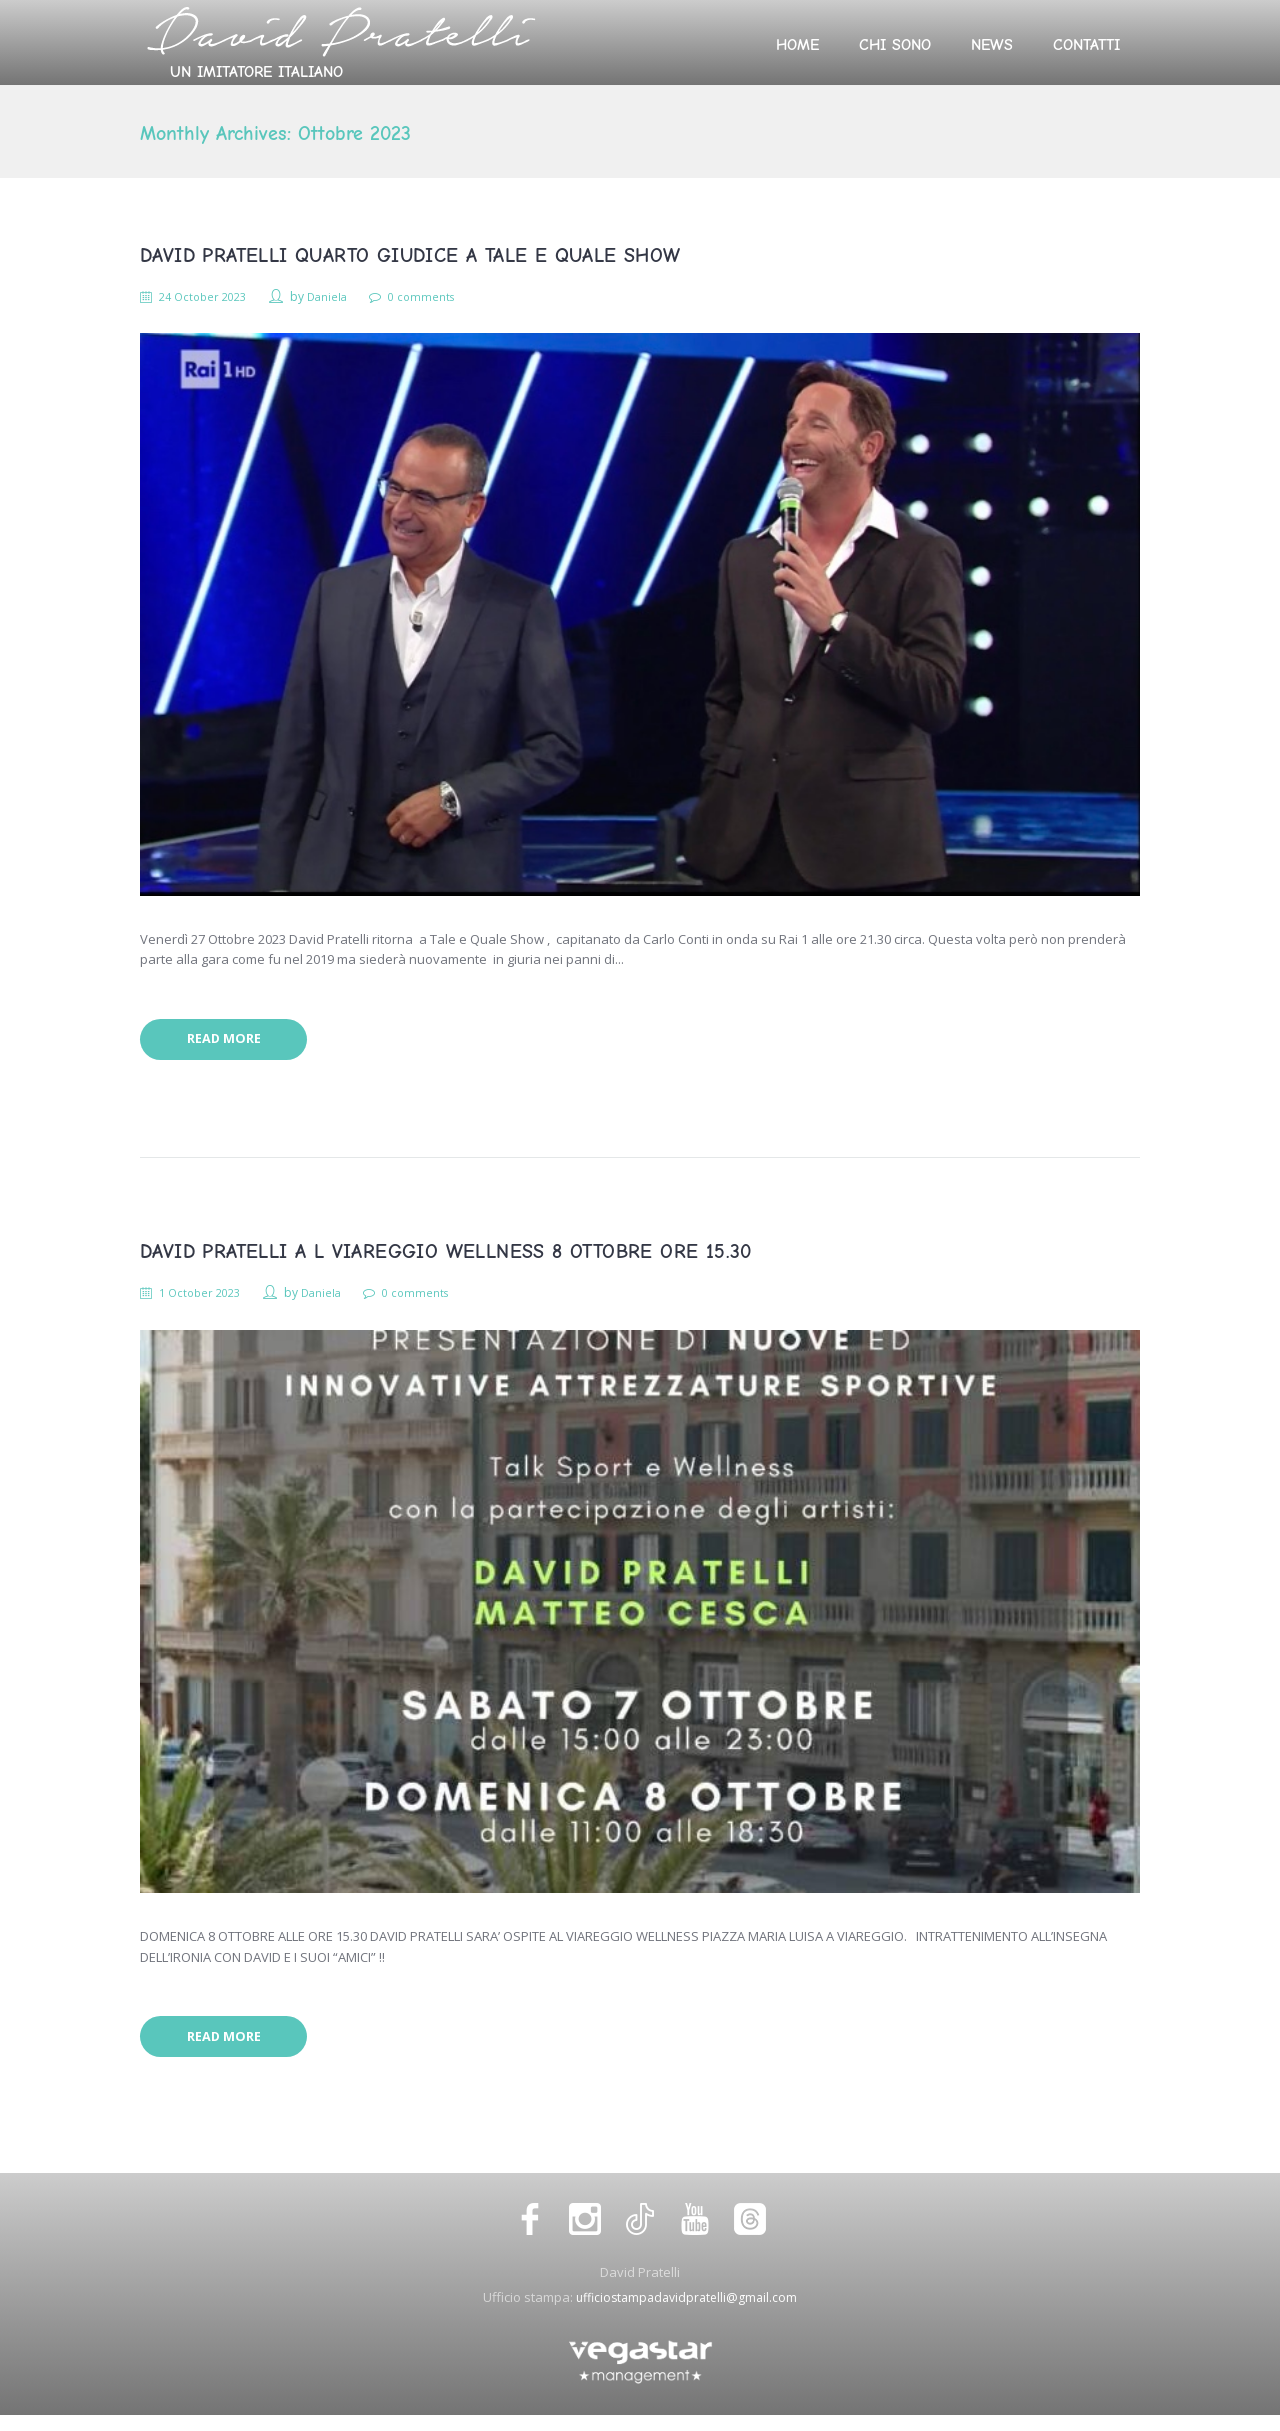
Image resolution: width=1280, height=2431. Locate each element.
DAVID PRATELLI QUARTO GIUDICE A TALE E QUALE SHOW (410, 255)
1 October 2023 (206, 1300)
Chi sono (895, 45)
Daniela (339, 296)
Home (797, 45)
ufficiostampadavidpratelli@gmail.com (686, 2312)
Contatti (1086, 45)
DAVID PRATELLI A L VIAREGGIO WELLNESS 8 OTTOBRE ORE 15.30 (446, 1259)
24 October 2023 (210, 296)
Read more (233, 1044)
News (992, 45)
